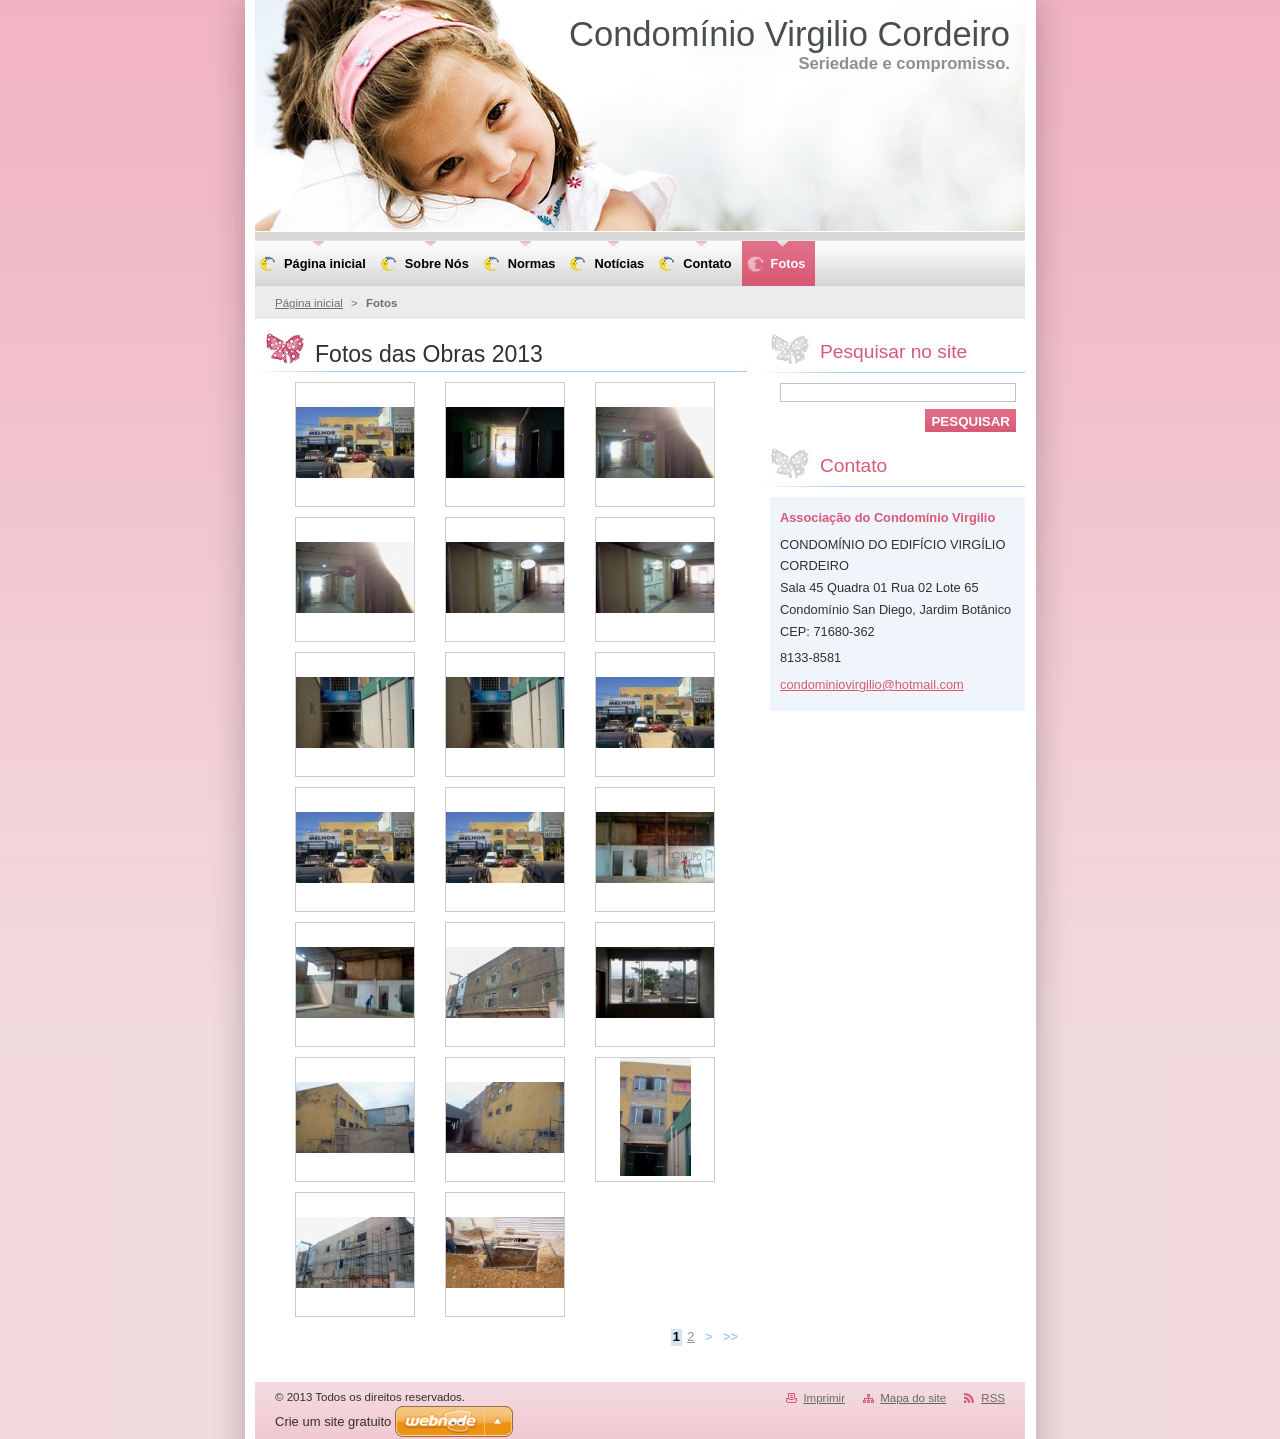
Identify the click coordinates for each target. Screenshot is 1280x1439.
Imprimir (824, 1398)
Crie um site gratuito (333, 1421)
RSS (993, 1398)
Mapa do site (913, 1398)
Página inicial (309, 303)
